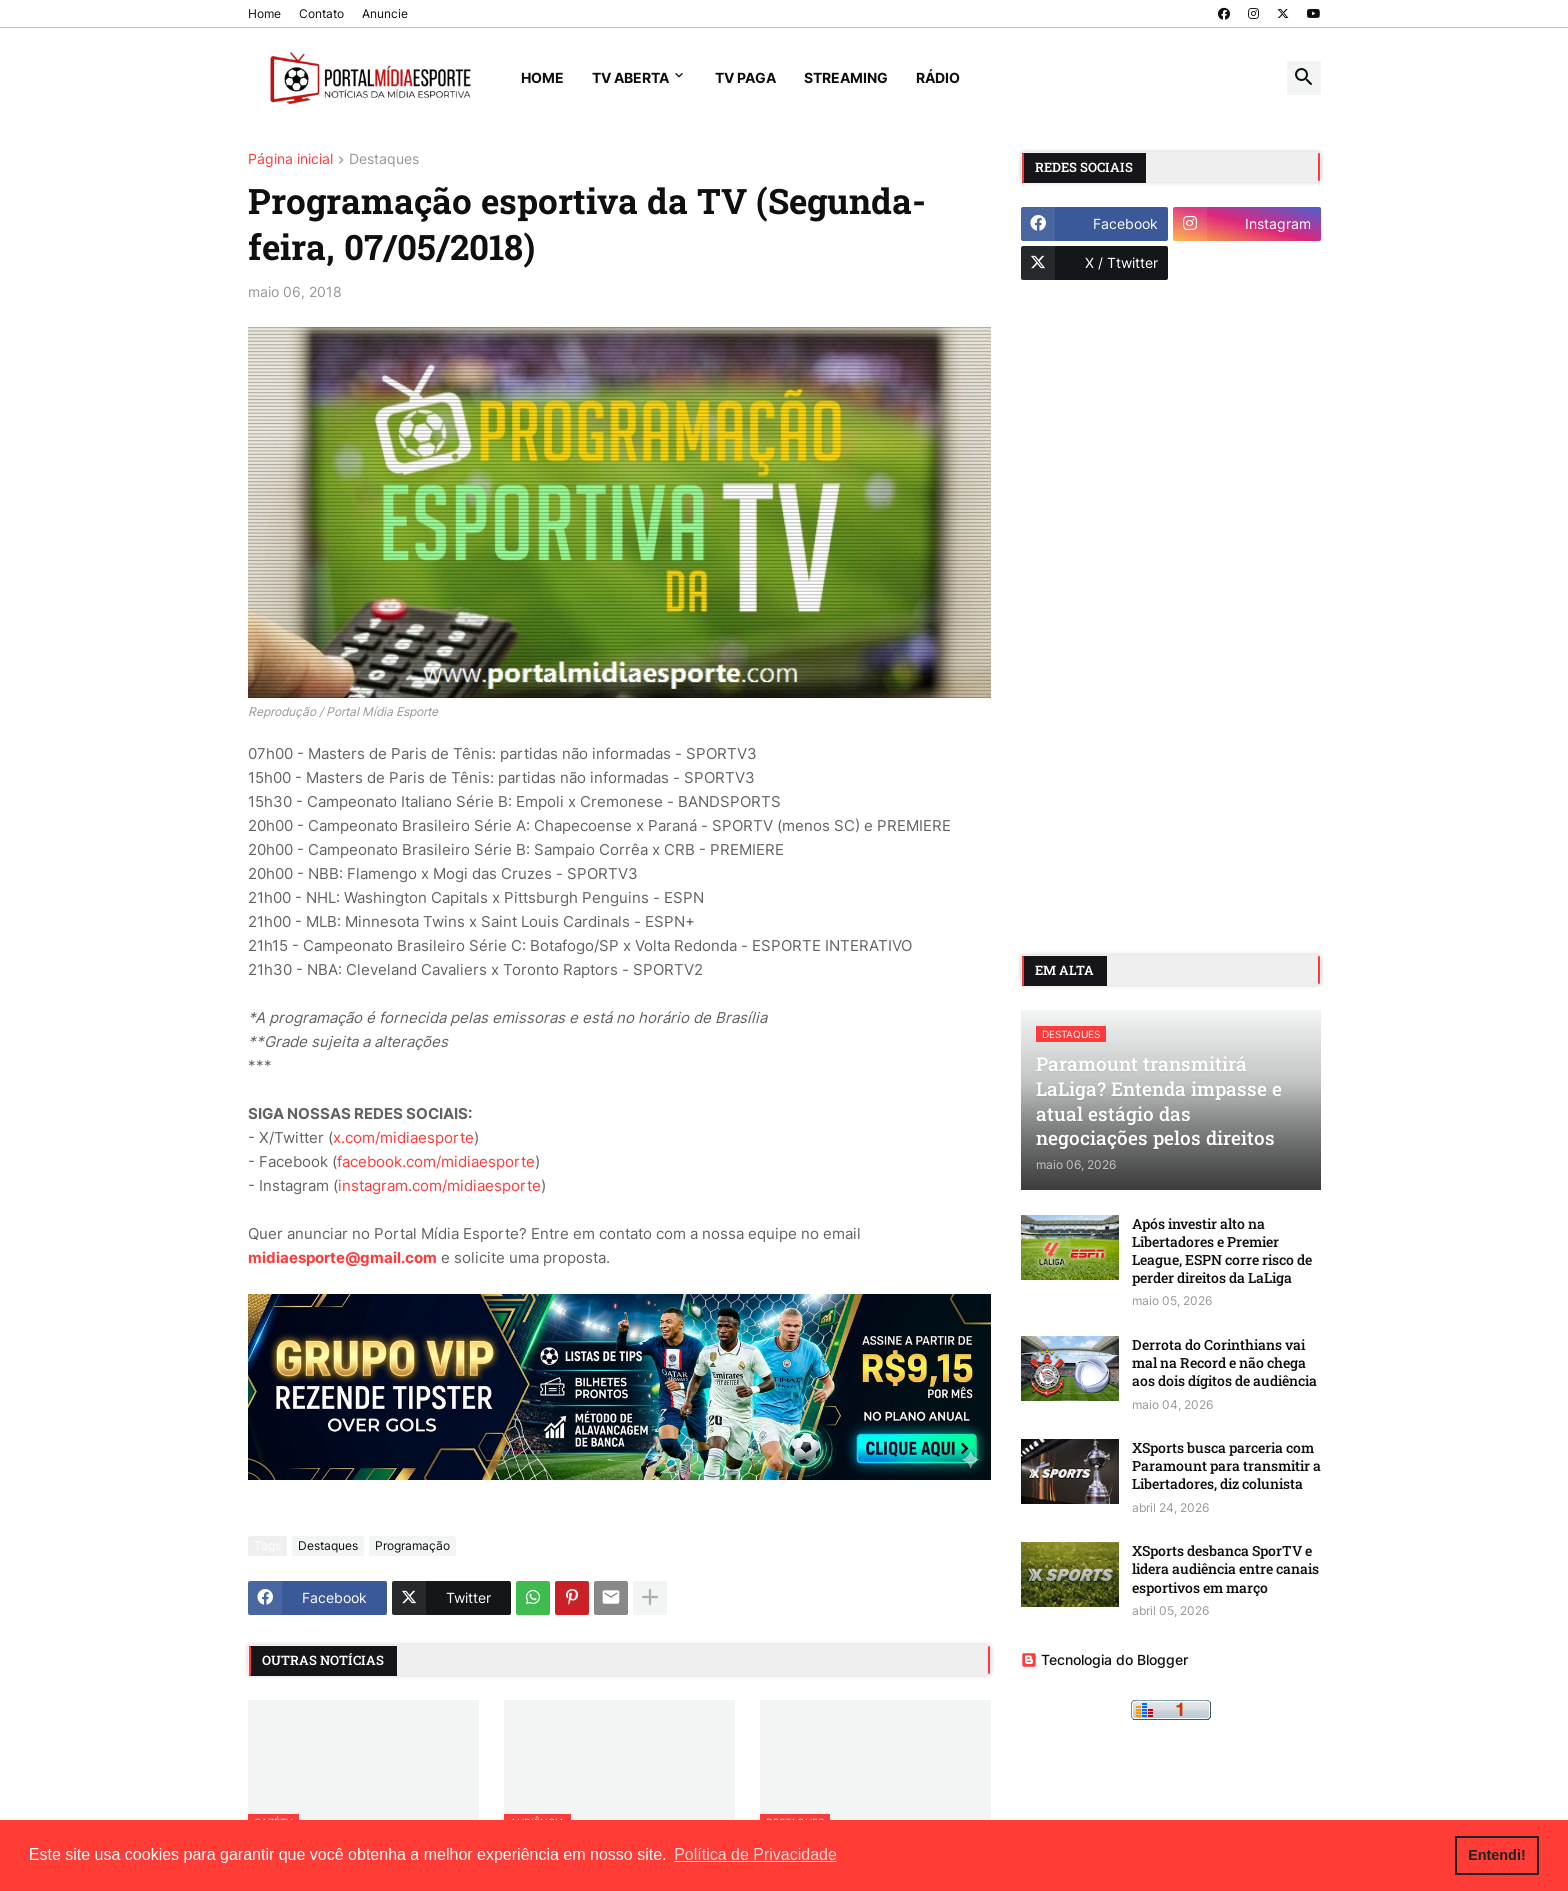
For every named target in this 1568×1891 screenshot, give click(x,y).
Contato (321, 13)
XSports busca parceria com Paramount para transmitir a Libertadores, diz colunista (1226, 1466)
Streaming (846, 77)
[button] (1304, 78)
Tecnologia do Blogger (1104, 1659)
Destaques (384, 159)
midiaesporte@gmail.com (342, 1257)
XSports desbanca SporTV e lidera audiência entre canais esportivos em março (1225, 1569)
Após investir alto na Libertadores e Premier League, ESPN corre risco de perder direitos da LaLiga (1222, 1251)
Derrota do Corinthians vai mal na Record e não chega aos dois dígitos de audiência (1224, 1363)
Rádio (938, 77)
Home (264, 13)
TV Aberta (630, 77)
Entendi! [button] (1497, 1855)
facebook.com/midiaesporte (436, 1161)
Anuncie (385, 13)
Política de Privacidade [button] (755, 1854)
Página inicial (290, 159)
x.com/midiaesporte (403, 1137)
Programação (412, 1545)
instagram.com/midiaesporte (439, 1185)
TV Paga (745, 77)
